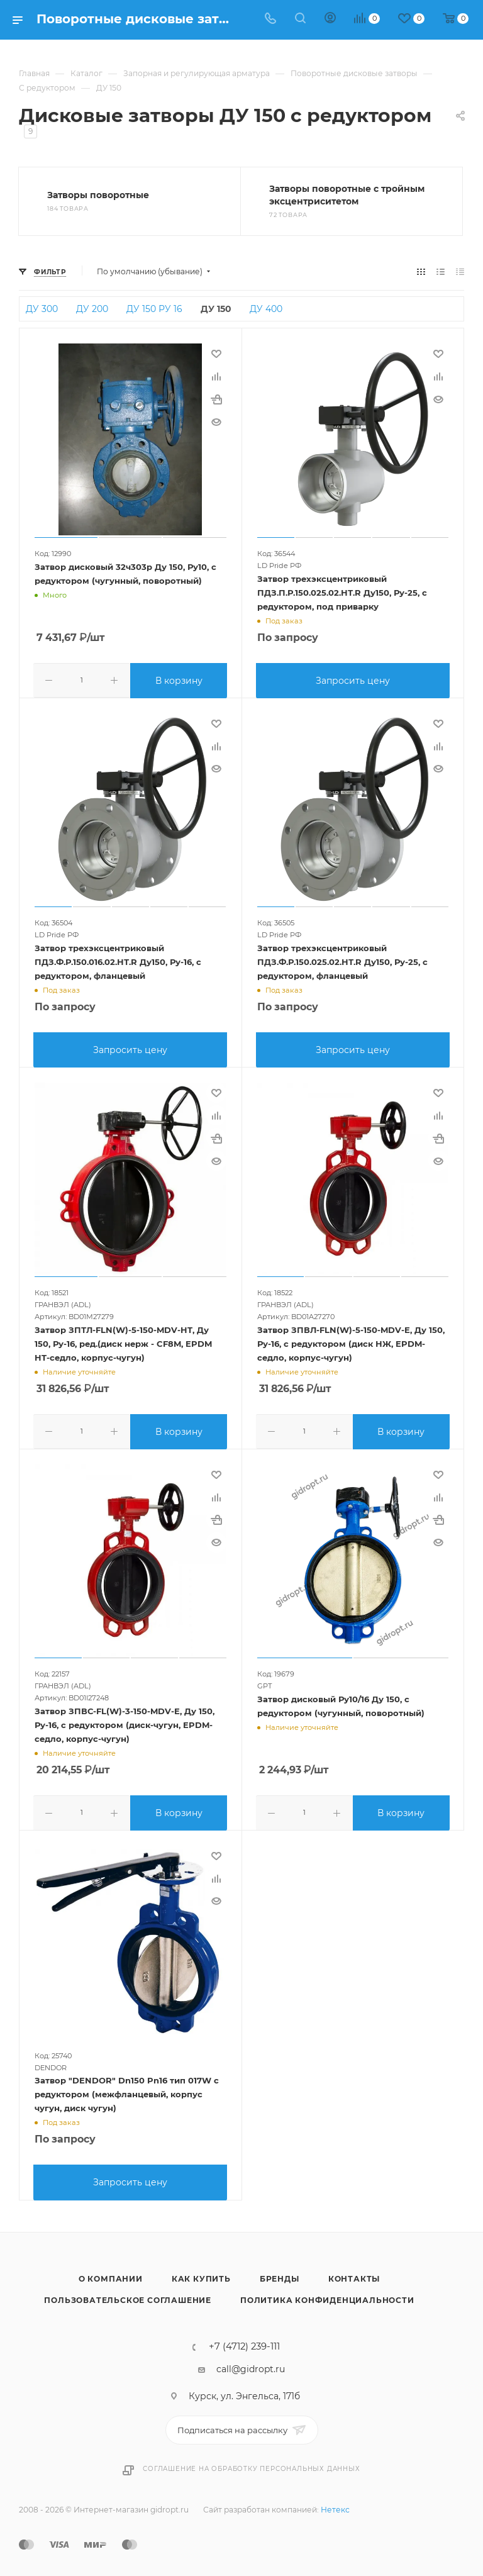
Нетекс (335, 2503)
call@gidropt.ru (250, 2363)
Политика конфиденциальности (327, 2294)
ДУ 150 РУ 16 (154, 309)
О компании (111, 2272)
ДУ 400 (266, 309)
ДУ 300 (42, 309)
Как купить (201, 2272)
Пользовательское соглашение (127, 2294)
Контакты (354, 2272)
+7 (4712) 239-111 (244, 2341)
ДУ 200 (92, 309)
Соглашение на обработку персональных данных (251, 2462)
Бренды (279, 2272)
